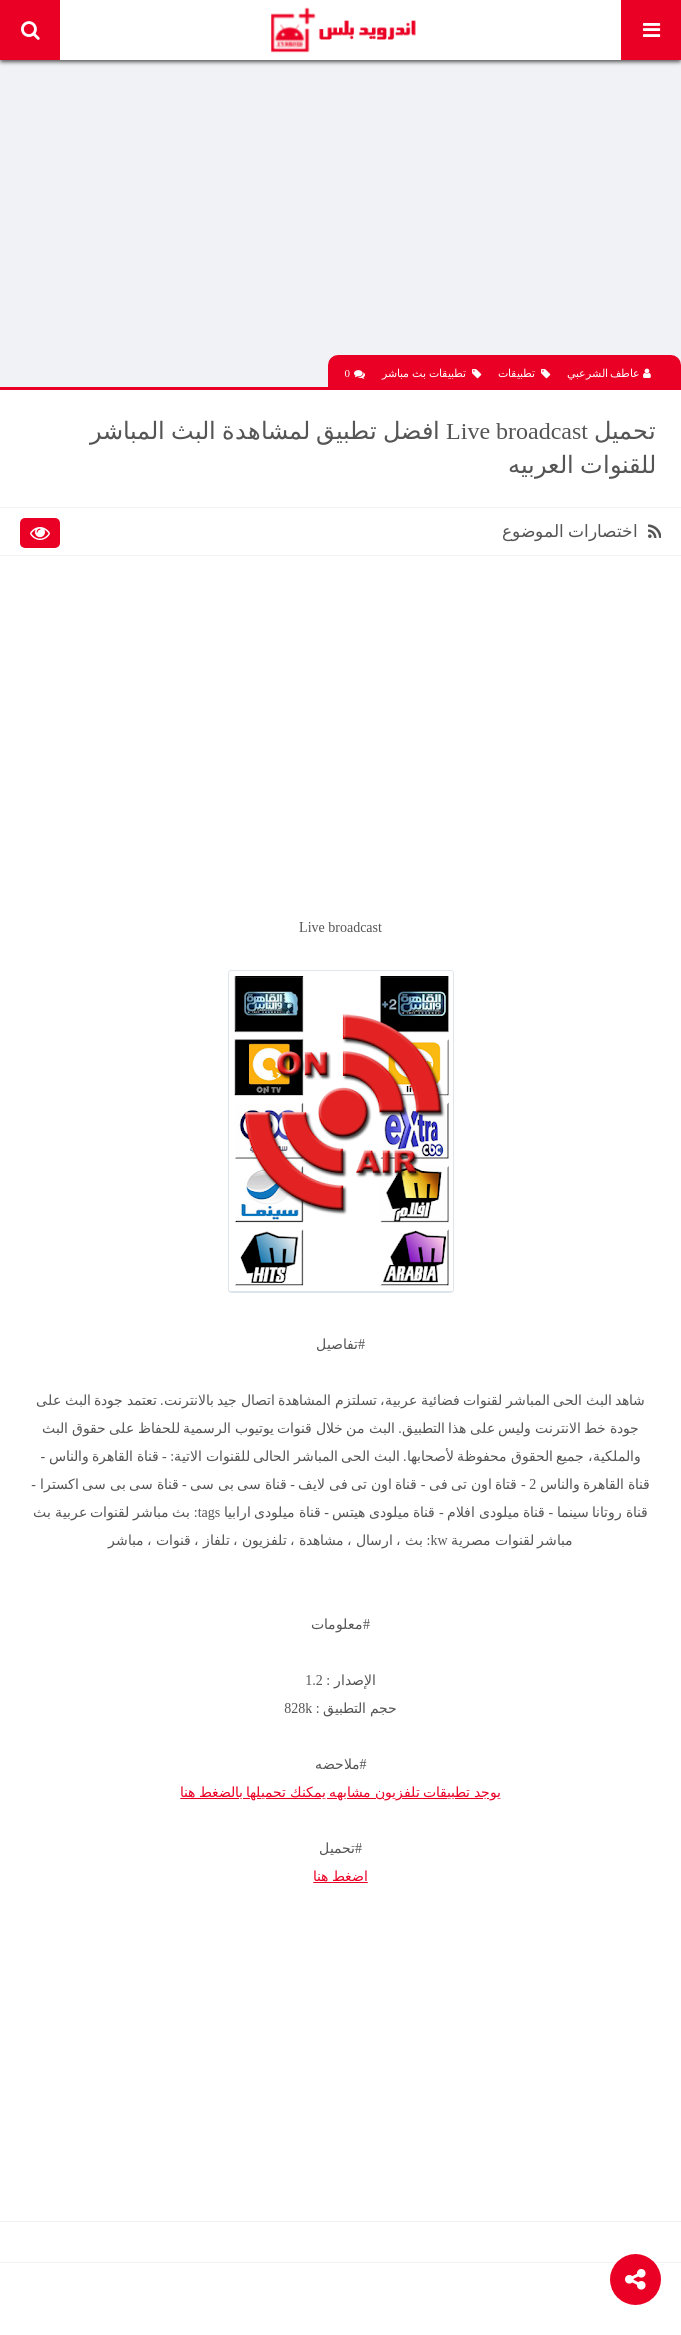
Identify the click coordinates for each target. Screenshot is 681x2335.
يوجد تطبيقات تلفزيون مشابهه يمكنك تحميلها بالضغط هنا (340, 1792)
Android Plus (342, 30)
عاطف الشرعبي (609, 373)
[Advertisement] (340, 215)
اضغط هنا (340, 1876)
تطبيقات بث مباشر (431, 373)
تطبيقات (524, 373)
